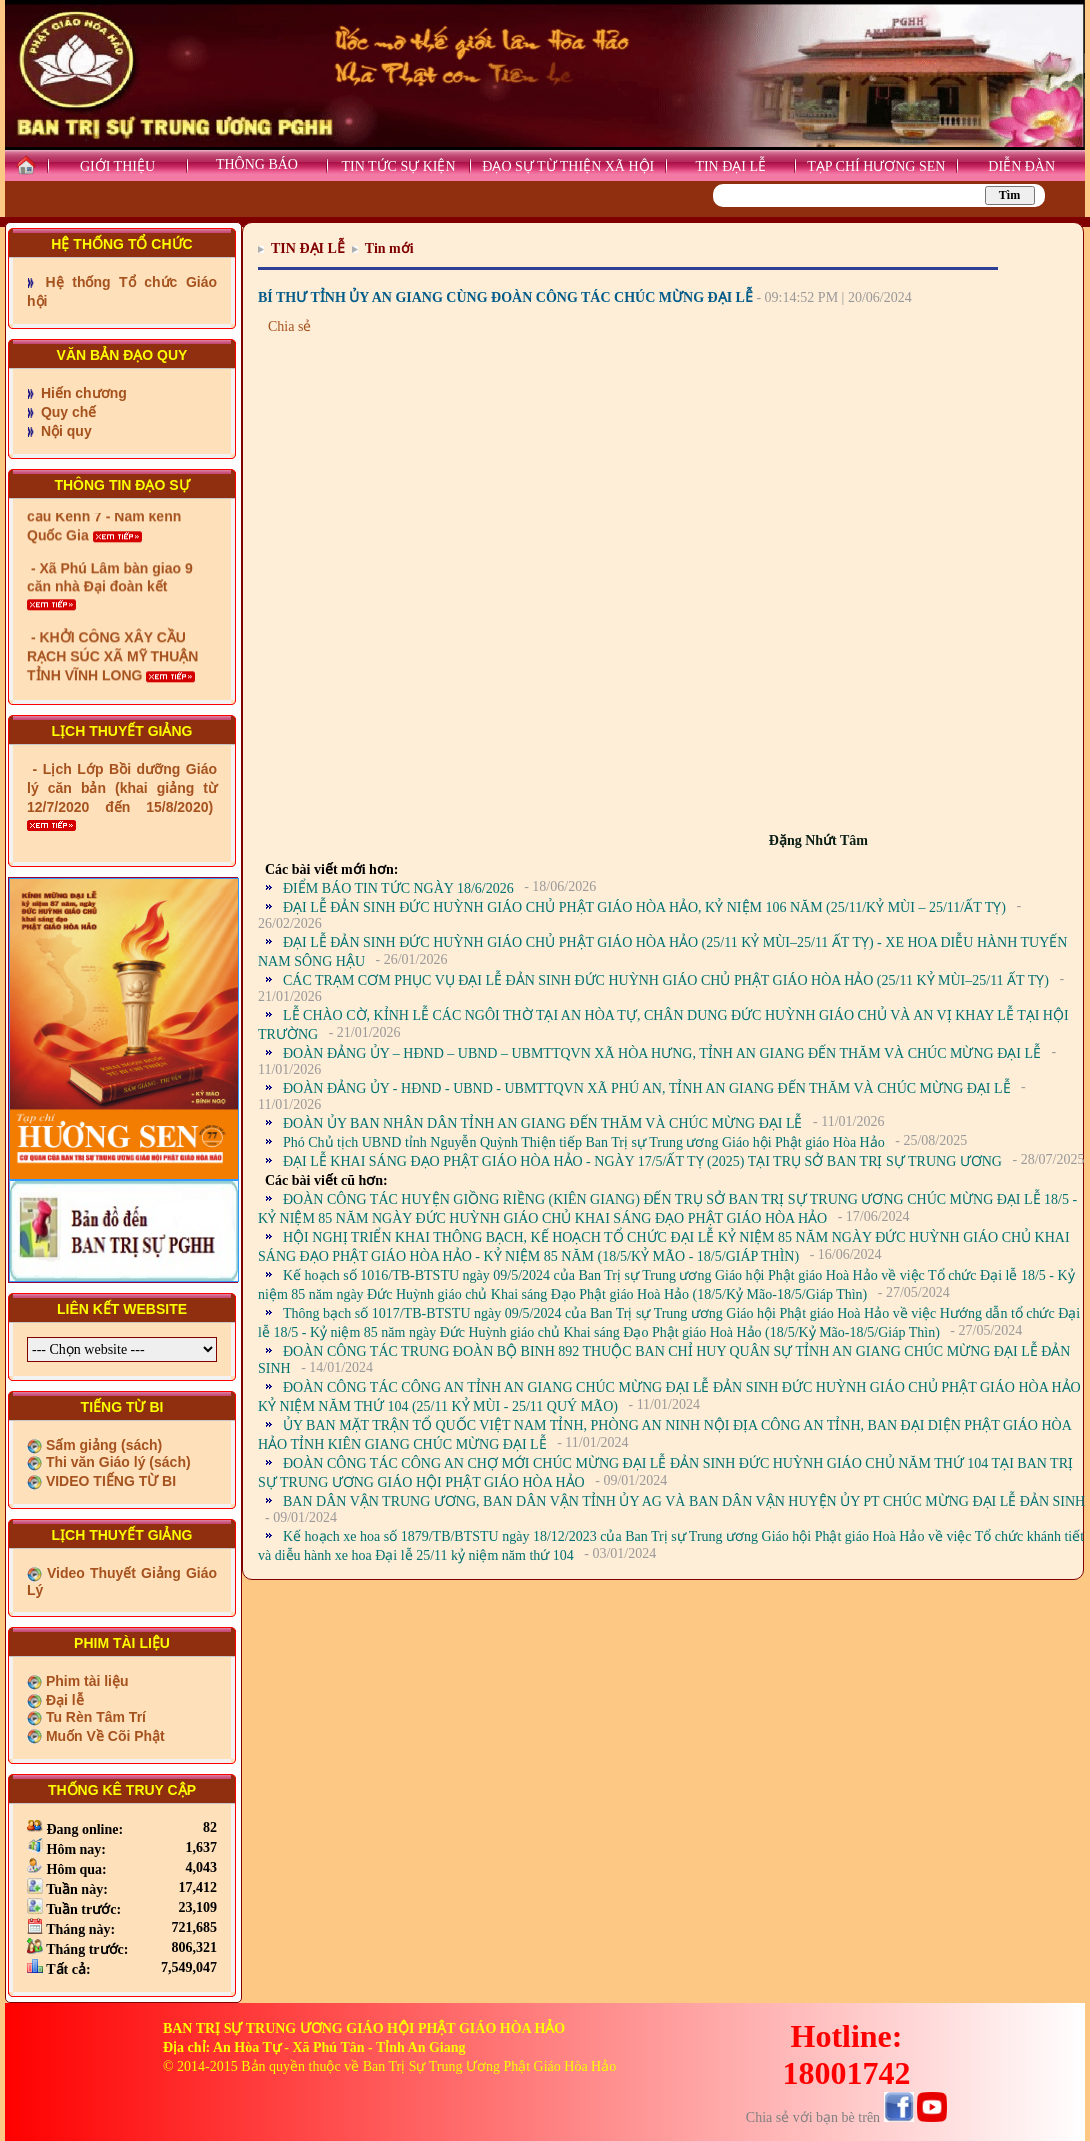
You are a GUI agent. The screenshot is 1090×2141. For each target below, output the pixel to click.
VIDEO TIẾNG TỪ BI (109, 1481)
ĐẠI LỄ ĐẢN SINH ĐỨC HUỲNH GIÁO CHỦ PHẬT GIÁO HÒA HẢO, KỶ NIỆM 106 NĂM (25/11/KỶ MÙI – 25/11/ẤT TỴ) (644, 907)
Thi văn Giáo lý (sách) (116, 1462)
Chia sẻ (289, 326)
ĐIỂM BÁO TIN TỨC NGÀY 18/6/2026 (398, 888)
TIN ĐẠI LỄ (730, 166)
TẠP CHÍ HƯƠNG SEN (876, 166)
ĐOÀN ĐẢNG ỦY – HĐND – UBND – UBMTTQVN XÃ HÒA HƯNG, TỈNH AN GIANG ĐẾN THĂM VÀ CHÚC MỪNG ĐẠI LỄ (662, 1053)
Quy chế (66, 412)
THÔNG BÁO (257, 164)
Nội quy (64, 431)
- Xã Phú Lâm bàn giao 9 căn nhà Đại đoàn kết (110, 624)
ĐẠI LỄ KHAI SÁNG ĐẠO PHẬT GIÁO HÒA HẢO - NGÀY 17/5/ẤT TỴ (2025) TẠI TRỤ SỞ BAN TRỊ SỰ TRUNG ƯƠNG (642, 1161)
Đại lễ (63, 1700)
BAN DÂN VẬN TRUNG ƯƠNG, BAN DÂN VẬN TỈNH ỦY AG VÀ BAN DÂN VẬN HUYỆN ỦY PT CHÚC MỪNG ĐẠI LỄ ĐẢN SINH (684, 1501)
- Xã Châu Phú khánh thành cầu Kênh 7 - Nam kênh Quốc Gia (120, 555)
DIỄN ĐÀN (1021, 166)
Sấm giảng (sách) (102, 1445)
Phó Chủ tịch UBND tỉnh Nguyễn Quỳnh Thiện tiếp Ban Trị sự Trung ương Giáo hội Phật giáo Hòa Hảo (584, 1142)
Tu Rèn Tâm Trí (94, 1717)
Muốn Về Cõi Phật (103, 1736)
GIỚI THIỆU (117, 166)
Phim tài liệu (85, 1681)
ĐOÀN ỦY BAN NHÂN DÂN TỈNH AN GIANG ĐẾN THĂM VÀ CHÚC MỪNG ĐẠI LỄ (542, 1123)
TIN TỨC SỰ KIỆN (398, 166)
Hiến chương (82, 393)
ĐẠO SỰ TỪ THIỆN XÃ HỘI (568, 166)
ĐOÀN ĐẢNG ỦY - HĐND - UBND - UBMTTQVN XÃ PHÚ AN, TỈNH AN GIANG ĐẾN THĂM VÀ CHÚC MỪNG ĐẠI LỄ (647, 1088)
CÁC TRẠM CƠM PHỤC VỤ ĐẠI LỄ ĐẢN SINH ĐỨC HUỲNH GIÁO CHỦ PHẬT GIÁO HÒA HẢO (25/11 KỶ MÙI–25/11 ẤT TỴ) (666, 980)
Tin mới (389, 248)
